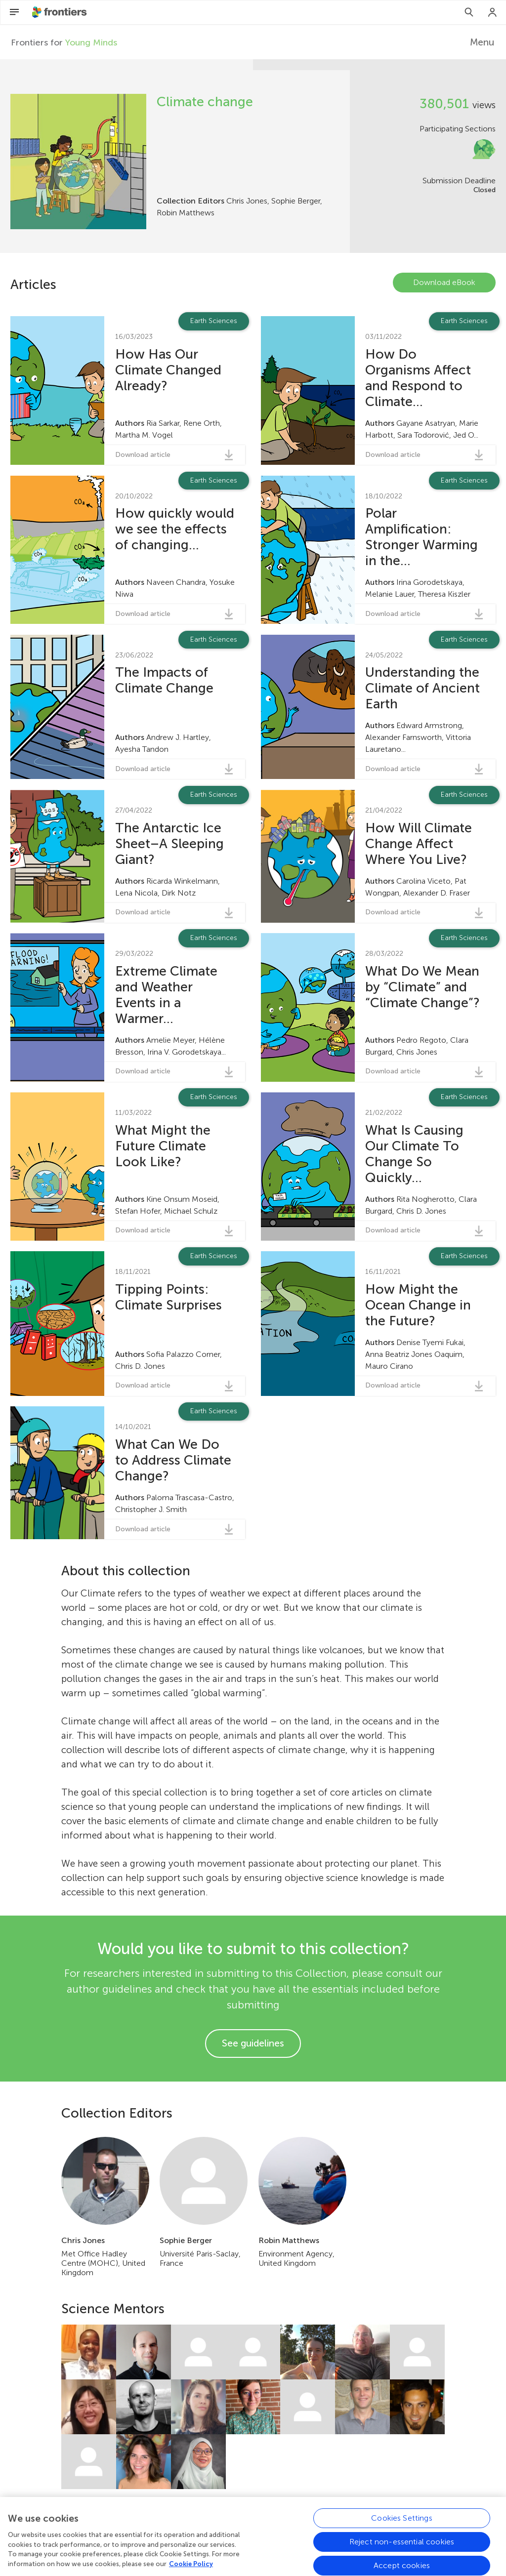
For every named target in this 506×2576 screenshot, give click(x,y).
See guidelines (253, 2043)
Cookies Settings (401, 2558)
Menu (482, 42)
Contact (273, 2534)
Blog (237, 2534)
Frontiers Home (188, 2534)
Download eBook (444, 282)
